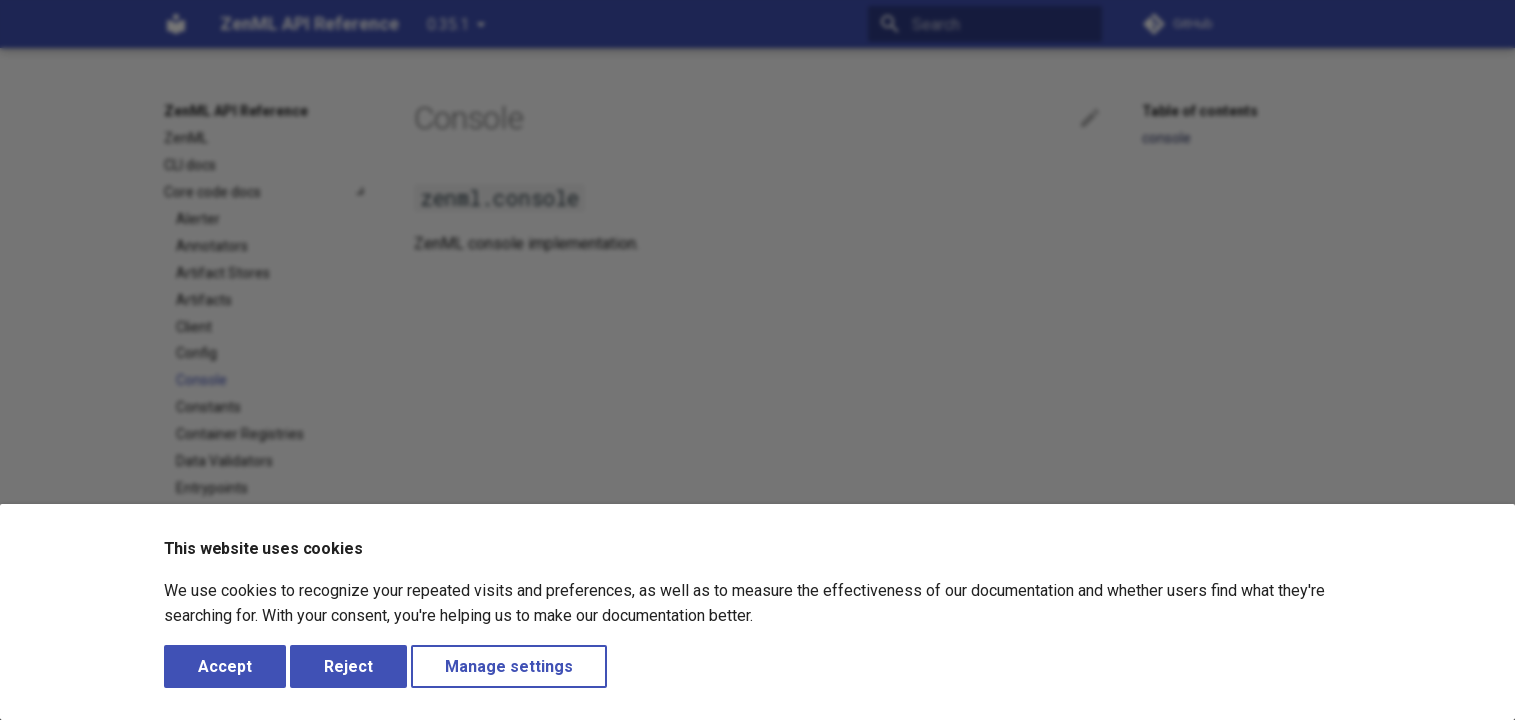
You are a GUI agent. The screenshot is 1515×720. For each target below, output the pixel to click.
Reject (348, 666)
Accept (225, 666)
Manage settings (509, 666)
